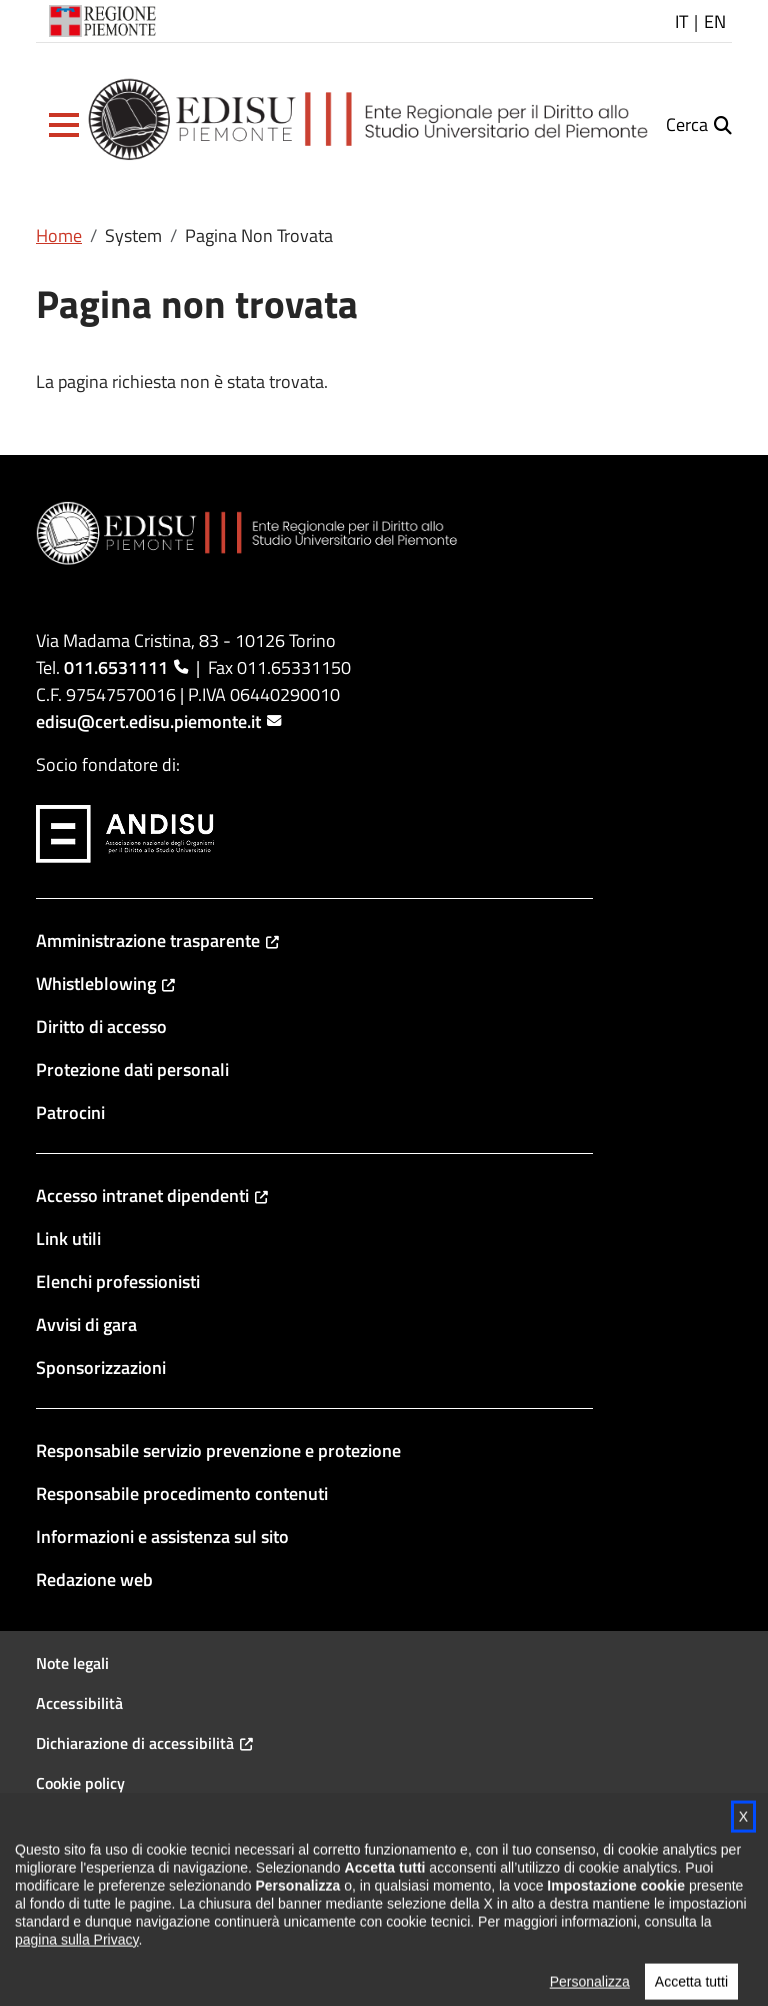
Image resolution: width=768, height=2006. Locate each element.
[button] (64, 125)
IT (681, 21)
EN (715, 21)
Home (59, 235)
